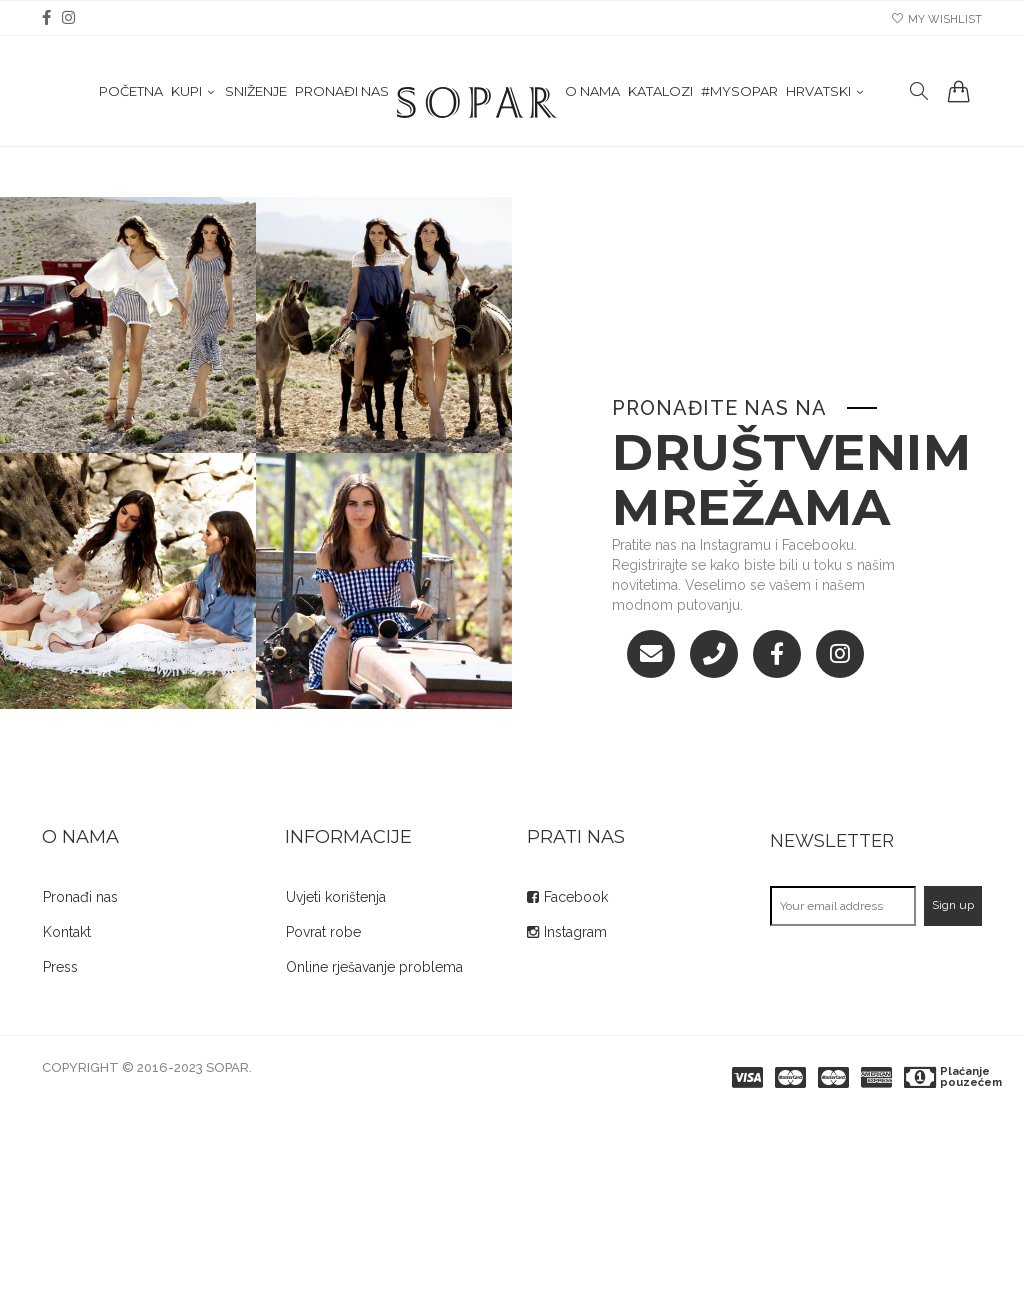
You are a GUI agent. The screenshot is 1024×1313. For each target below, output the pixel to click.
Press (60, 967)
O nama (592, 101)
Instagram (575, 932)
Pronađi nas (342, 101)
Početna (131, 101)
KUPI (186, 101)
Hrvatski (818, 101)
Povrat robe (323, 932)
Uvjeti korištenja (336, 897)
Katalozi (660, 101)
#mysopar (739, 101)
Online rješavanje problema (374, 967)
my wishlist (937, 19)
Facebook (576, 897)
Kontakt (67, 932)
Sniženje (256, 101)
